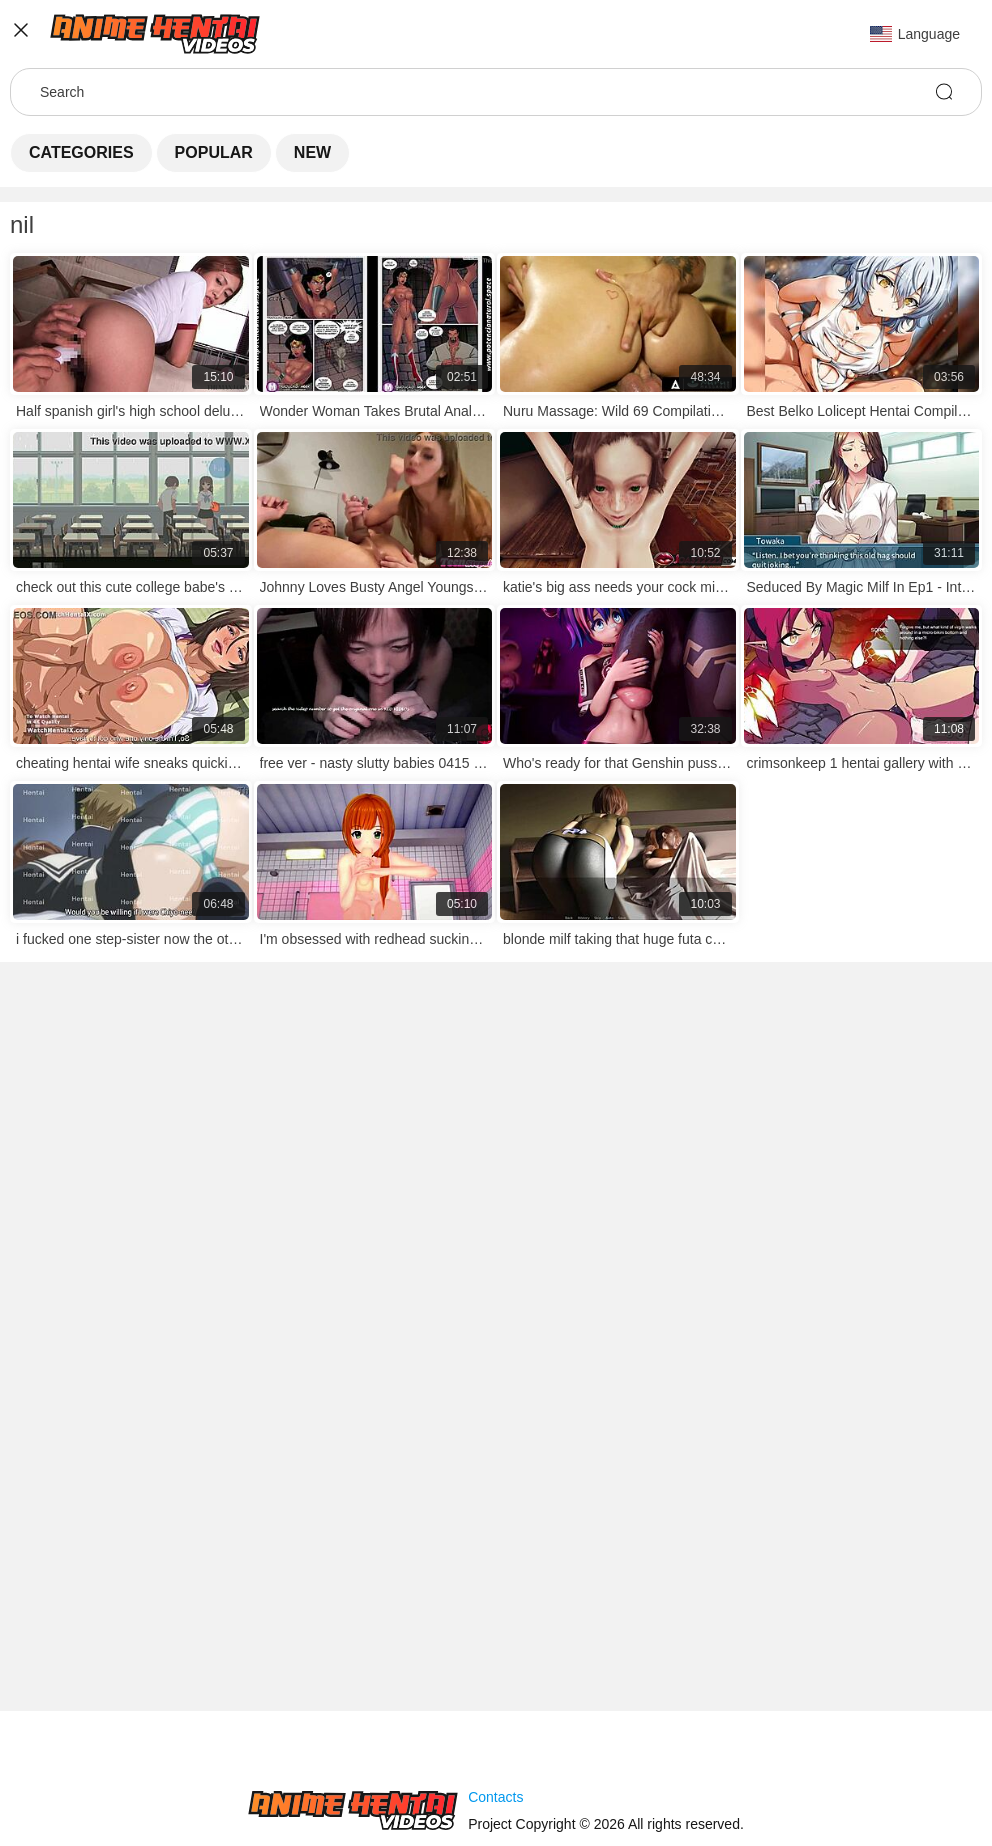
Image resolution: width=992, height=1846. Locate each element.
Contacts (495, 1797)
